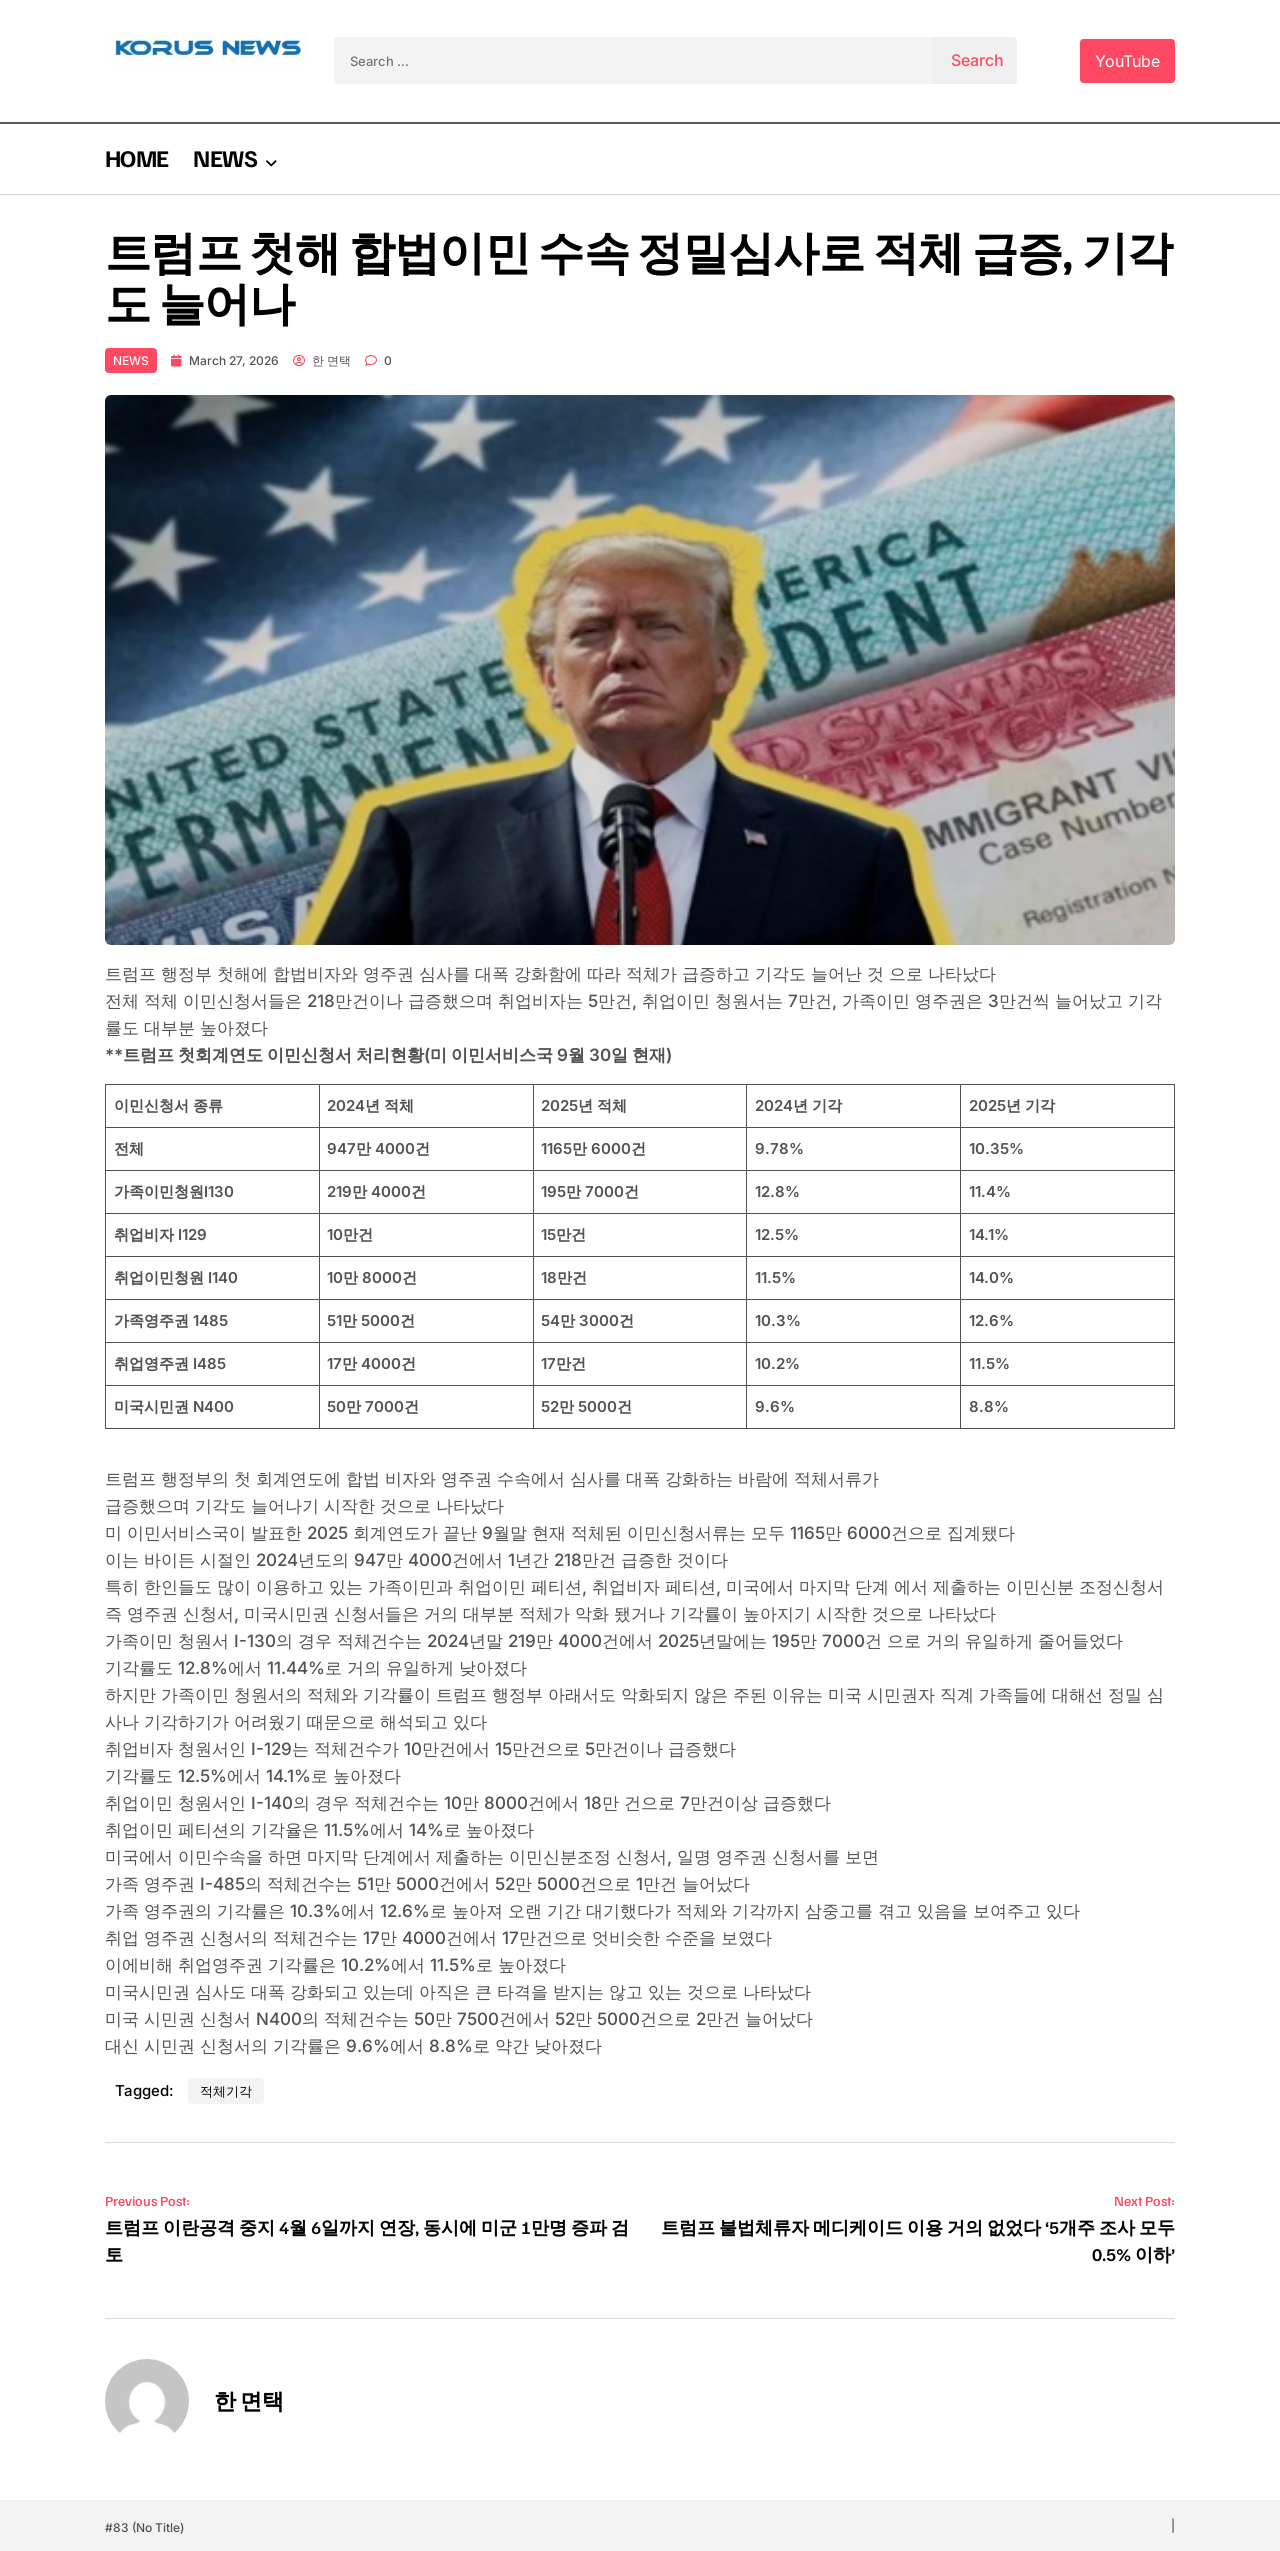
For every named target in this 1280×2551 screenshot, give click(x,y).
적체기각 (226, 2091)
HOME (136, 157)
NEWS (224, 157)
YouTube (1127, 61)
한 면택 (322, 360)
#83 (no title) (144, 2527)
